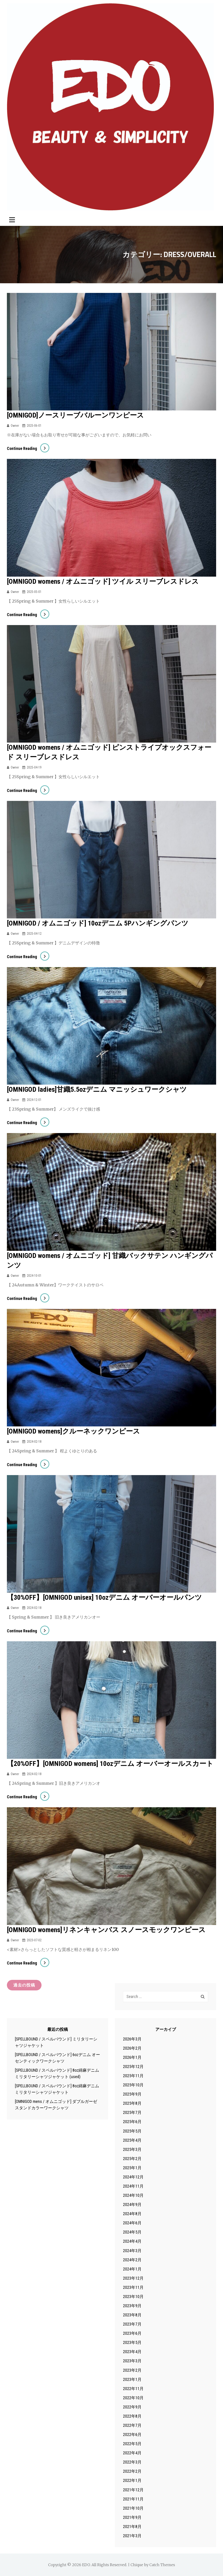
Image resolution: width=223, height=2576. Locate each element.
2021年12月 (133, 2489)
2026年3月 (132, 2039)
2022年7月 (132, 2425)
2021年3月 (132, 2535)
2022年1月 (132, 2480)
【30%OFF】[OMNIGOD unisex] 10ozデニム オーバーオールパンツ (104, 1597)
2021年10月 (133, 2508)
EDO (86, 2564)
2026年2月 (132, 2048)
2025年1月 (132, 2167)
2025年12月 (133, 2066)
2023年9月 (132, 2305)
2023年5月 (132, 2342)
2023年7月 (132, 2324)
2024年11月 (133, 2186)
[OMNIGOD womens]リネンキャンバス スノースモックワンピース (106, 1930)
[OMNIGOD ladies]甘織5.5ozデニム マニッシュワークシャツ (97, 1089)
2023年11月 (133, 2287)
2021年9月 (132, 2517)
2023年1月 (132, 2379)
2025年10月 (133, 2084)
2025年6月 (132, 2121)
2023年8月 (132, 2314)
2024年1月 (132, 2269)
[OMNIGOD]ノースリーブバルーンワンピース (75, 415)
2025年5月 (132, 2131)
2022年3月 (132, 2462)
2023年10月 (133, 2296)
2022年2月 (132, 2471)
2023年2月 (132, 2370)
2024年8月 (132, 2213)
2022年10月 (133, 2397)
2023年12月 (133, 2278)
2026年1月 (132, 2057)
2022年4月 (132, 2452)
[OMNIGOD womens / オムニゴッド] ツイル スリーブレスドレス (103, 581)
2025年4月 (132, 2140)
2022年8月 (132, 2416)
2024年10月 (133, 2195)
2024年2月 (132, 2259)
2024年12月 (133, 2177)
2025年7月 (132, 2112)
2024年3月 (132, 2250)
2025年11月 (133, 2075)
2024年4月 (132, 2241)
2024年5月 (132, 2232)
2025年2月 (132, 2158)
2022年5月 (132, 2443)
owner (15, 425)
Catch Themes (162, 2564)
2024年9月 (132, 2204)
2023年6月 (132, 2333)
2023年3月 (132, 2360)
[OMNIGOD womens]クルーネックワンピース (73, 1431)
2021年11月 (133, 2499)
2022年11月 (133, 2388)
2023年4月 (132, 2351)
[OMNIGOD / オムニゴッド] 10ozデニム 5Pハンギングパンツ (97, 923)
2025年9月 (132, 2094)
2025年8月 (132, 2103)
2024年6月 (132, 2222)
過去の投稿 (24, 1985)
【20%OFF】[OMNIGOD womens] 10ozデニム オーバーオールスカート (110, 1763)
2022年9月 (132, 2407)
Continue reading (28, 448)
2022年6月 (132, 2434)
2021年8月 (132, 2526)
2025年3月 (132, 2149)
